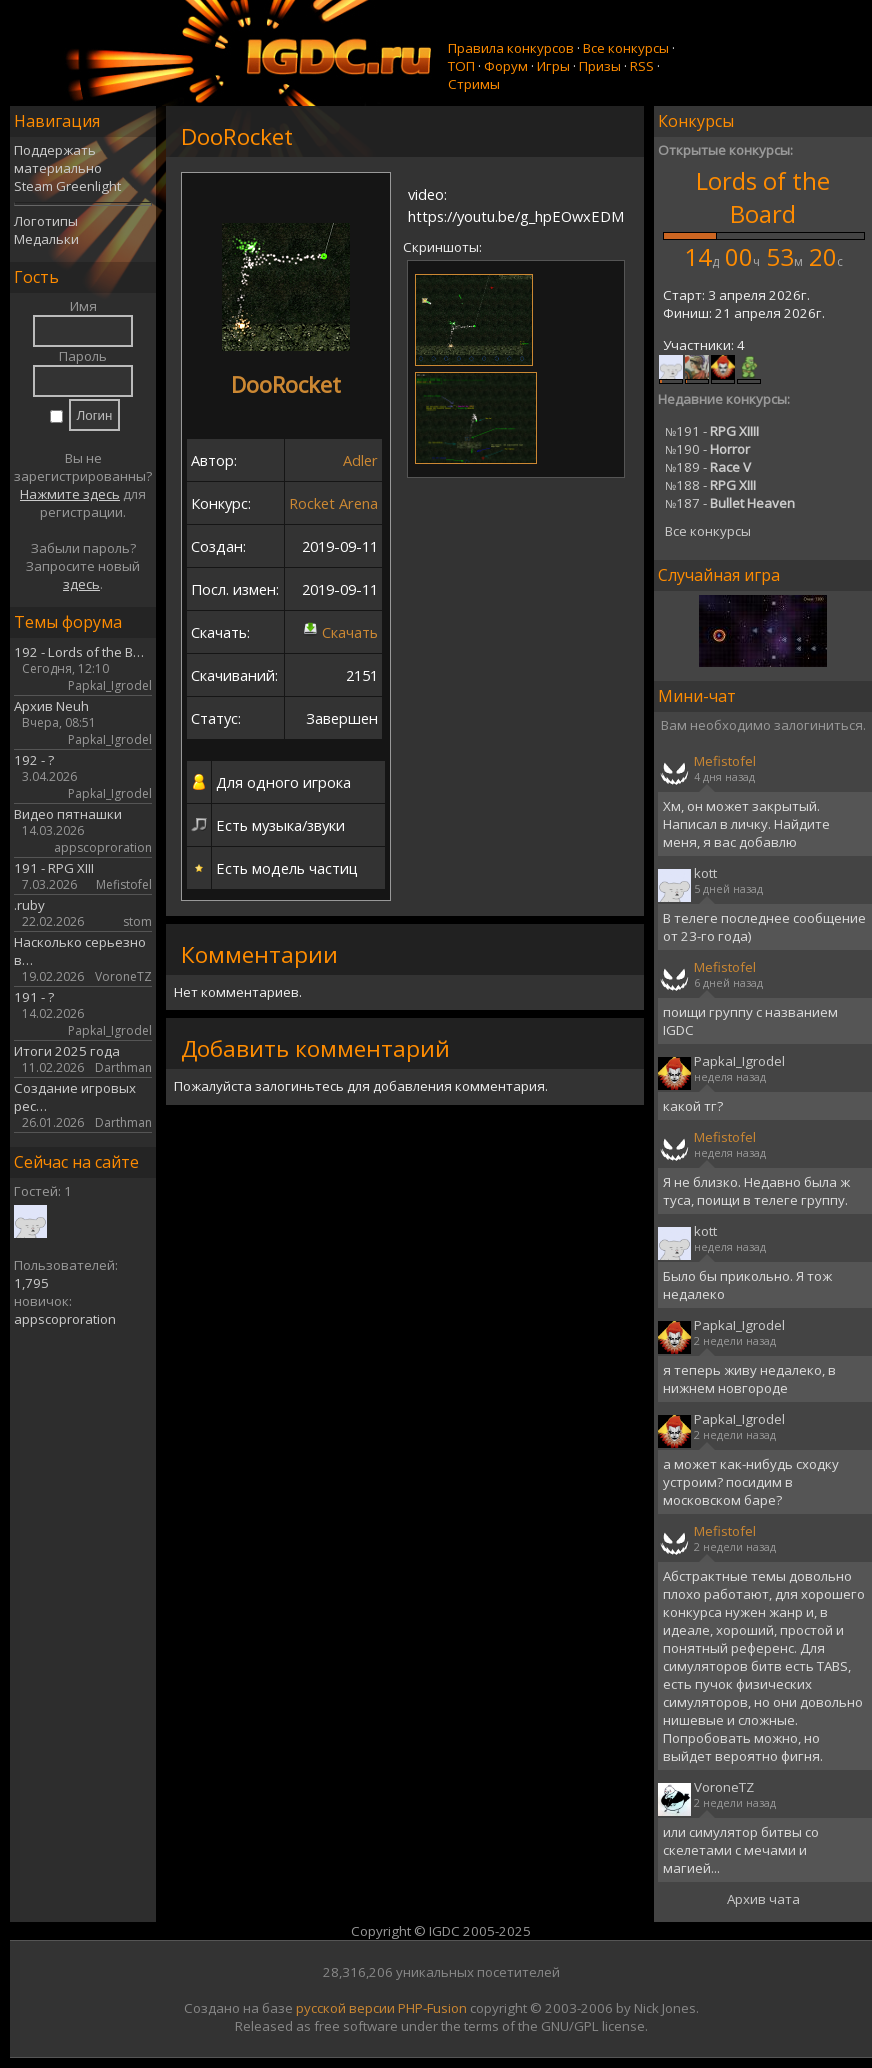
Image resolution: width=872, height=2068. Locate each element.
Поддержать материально (58, 159)
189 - (708, 467)
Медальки (46, 239)
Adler (360, 460)
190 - (707, 449)
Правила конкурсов (511, 48)
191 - (712, 431)
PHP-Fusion (432, 2008)
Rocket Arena (333, 503)
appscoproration (65, 1319)
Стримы (474, 84)
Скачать (350, 632)
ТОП (461, 66)
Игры (553, 66)
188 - (710, 485)
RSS (642, 66)
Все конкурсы (626, 48)
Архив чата (763, 1899)
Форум (506, 66)
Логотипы (46, 221)
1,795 (31, 1283)
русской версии (345, 2008)
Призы (600, 66)
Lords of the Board (763, 197)
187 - (730, 503)
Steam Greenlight (67, 186)
